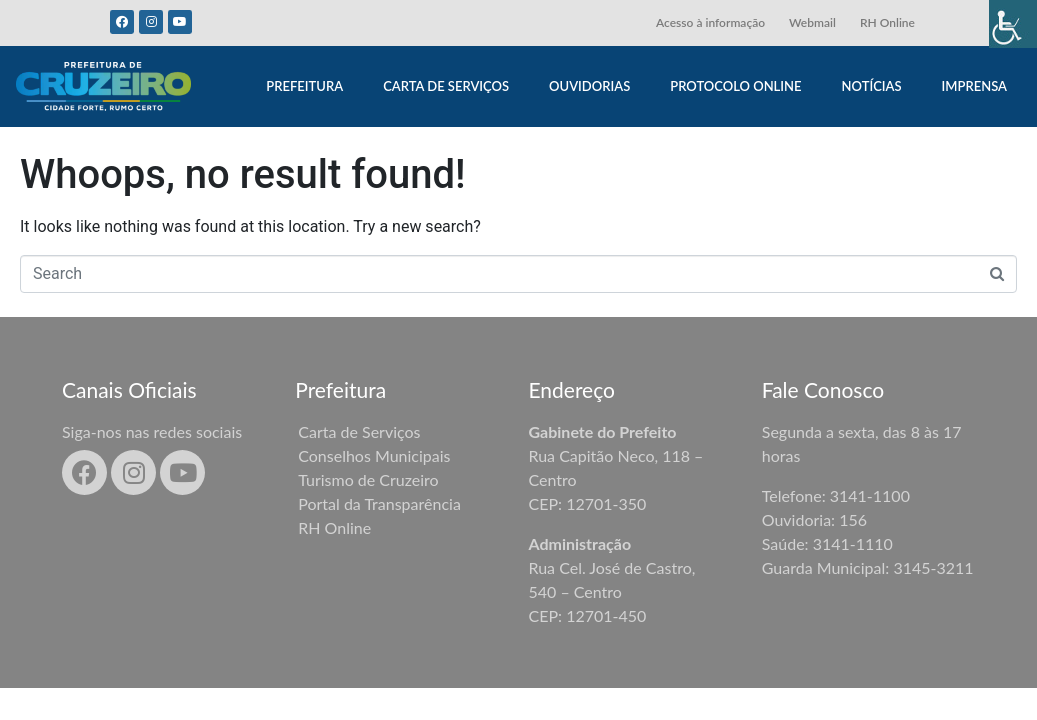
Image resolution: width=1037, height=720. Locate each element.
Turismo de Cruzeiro (368, 479)
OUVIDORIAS (589, 86)
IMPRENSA (974, 86)
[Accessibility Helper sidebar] (1013, 24)
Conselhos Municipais (374, 455)
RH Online (887, 22)
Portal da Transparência (379, 503)
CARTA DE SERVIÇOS (446, 86)
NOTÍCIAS (872, 86)
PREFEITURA (304, 86)
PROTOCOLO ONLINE (735, 86)
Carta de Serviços (359, 431)
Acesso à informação (710, 22)
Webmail (812, 22)
